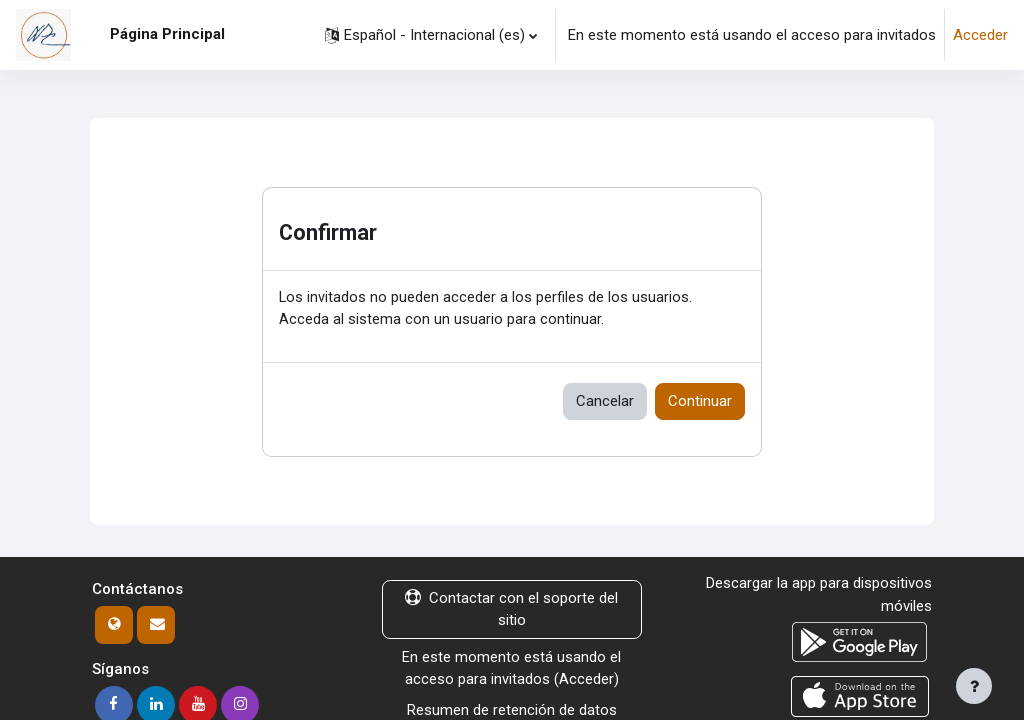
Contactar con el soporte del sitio (511, 610)
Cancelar (605, 402)
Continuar (700, 402)
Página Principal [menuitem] (167, 34)
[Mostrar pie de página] (974, 686)
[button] (431, 35)
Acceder (980, 35)
